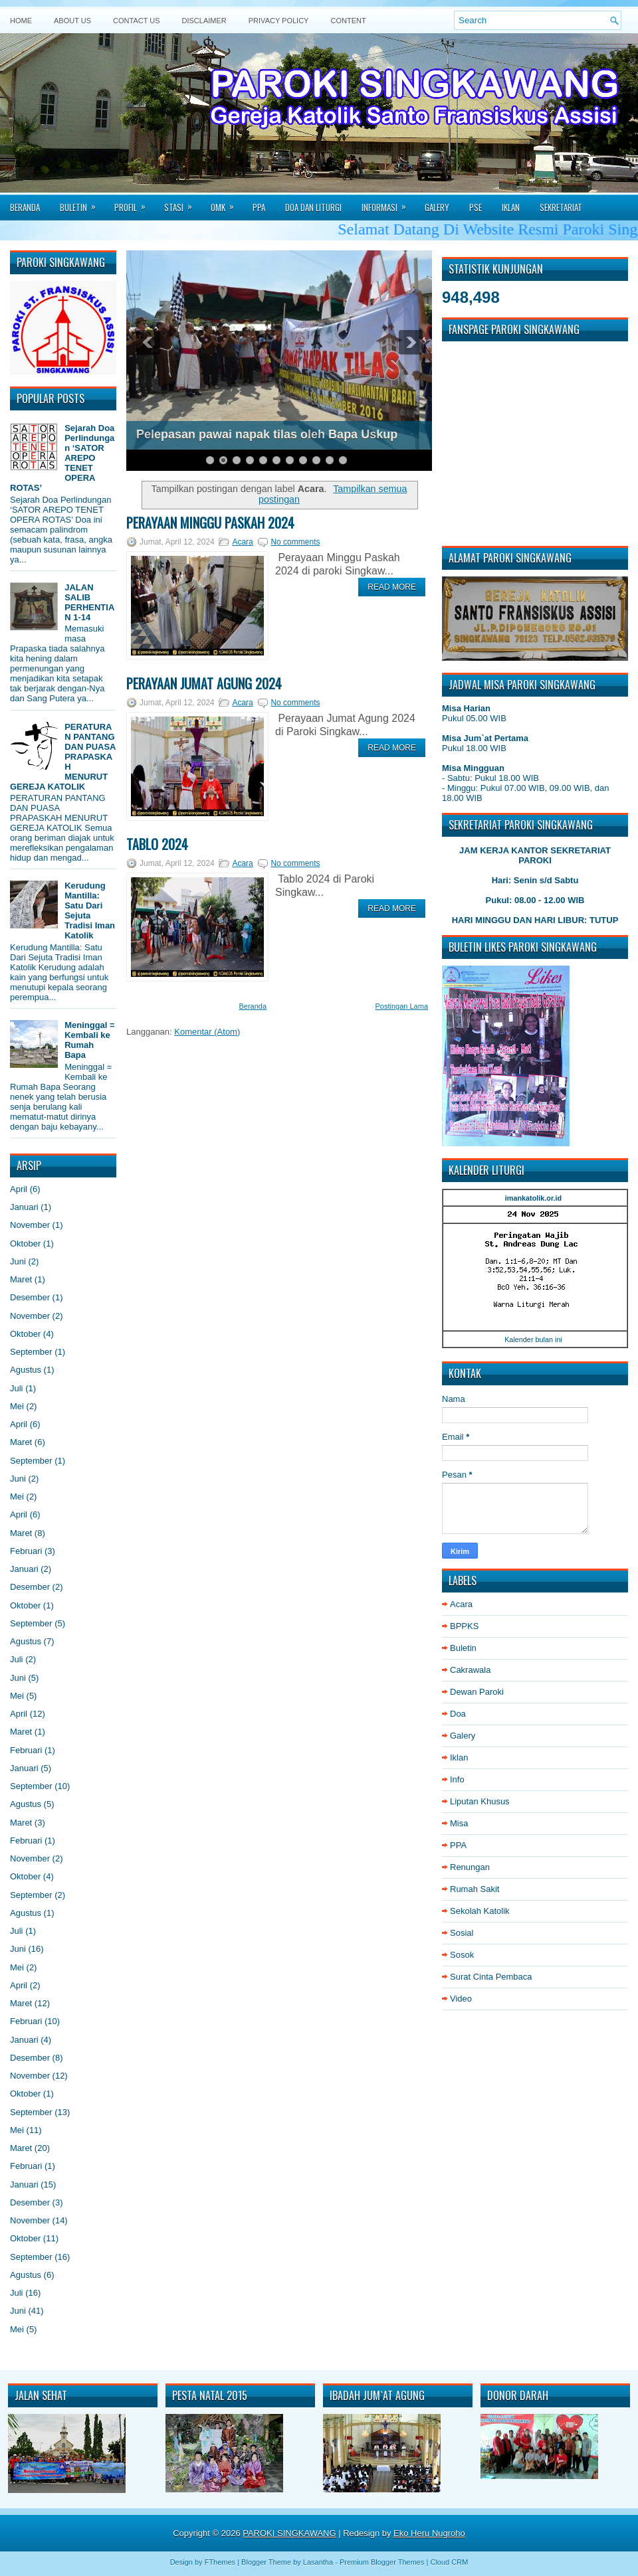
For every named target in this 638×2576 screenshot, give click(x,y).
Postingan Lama (402, 1006)
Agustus (25, 1370)
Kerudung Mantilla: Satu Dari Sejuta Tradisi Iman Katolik (89, 910)
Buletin (82, 203)
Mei (17, 1406)
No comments (295, 542)
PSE (475, 207)
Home (21, 21)
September (31, 1352)
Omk (227, 203)
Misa (459, 1823)
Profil (134, 203)
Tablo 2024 (157, 844)
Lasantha (318, 2562)
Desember (30, 1297)
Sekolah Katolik (480, 1911)
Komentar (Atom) (207, 1032)
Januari (24, 1207)
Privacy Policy (279, 21)
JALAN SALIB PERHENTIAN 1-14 (89, 602)
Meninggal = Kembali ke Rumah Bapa (89, 1040)
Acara (242, 542)
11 (343, 460)
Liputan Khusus (480, 1801)
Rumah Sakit (474, 1889)
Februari (26, 1551)
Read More (392, 587)
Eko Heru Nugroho (429, 2533)
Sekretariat (561, 207)
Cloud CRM (449, 2562)
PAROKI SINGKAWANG (289, 2533)
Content (348, 21)
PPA (259, 207)
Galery (437, 207)
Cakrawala (470, 1670)
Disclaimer (204, 21)
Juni (18, 1261)
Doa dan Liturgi (313, 207)
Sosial (461, 1933)
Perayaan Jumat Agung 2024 (204, 683)
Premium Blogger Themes (382, 2562)
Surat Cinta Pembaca (491, 1977)
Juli (16, 1388)
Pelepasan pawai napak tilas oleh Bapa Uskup (266, 434)
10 (330, 460)
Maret (21, 1279)
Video (461, 1999)
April (18, 1189)
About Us (72, 21)
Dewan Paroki (477, 1692)
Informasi (388, 203)
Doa (458, 1714)
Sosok (462, 1955)
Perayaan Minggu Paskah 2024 (210, 522)
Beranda (25, 207)
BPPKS (464, 1626)
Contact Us (136, 21)
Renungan (470, 1867)
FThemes (220, 2562)
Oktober (25, 1243)
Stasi (182, 203)
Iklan (511, 207)
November (30, 1225)
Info (457, 1779)
